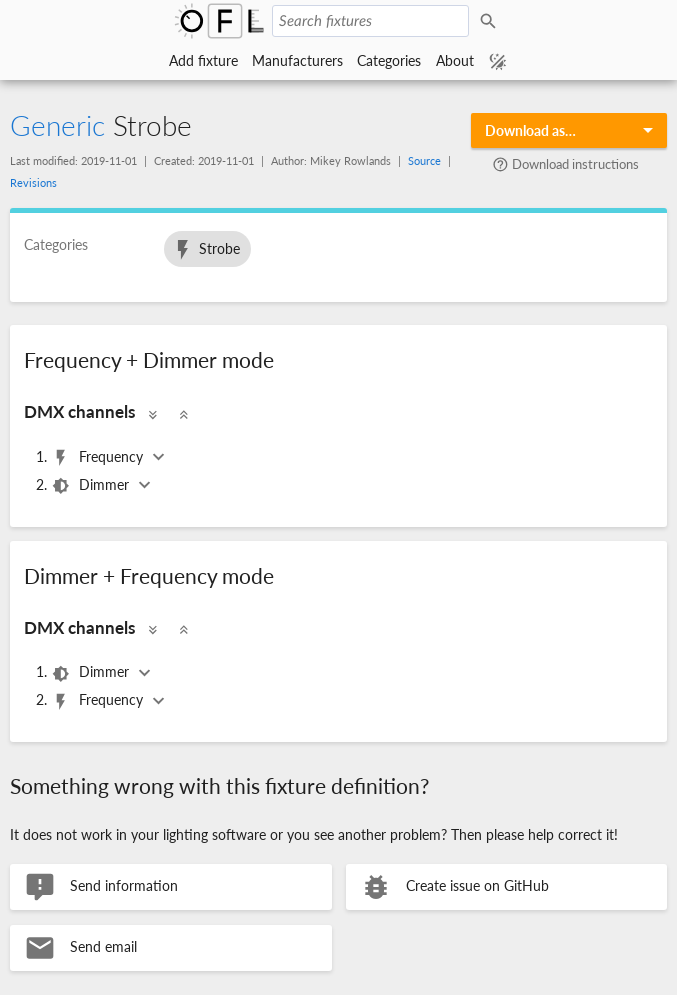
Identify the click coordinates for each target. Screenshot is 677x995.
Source (424, 160)
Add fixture (203, 60)
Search (491, 21)
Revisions (33, 182)
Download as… (530, 130)
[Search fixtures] (370, 20)
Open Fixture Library (218, 21)
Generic (57, 125)
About (455, 60)
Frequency (99, 458)
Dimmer (92, 486)
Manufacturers (297, 60)
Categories (389, 60)
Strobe (205, 250)
